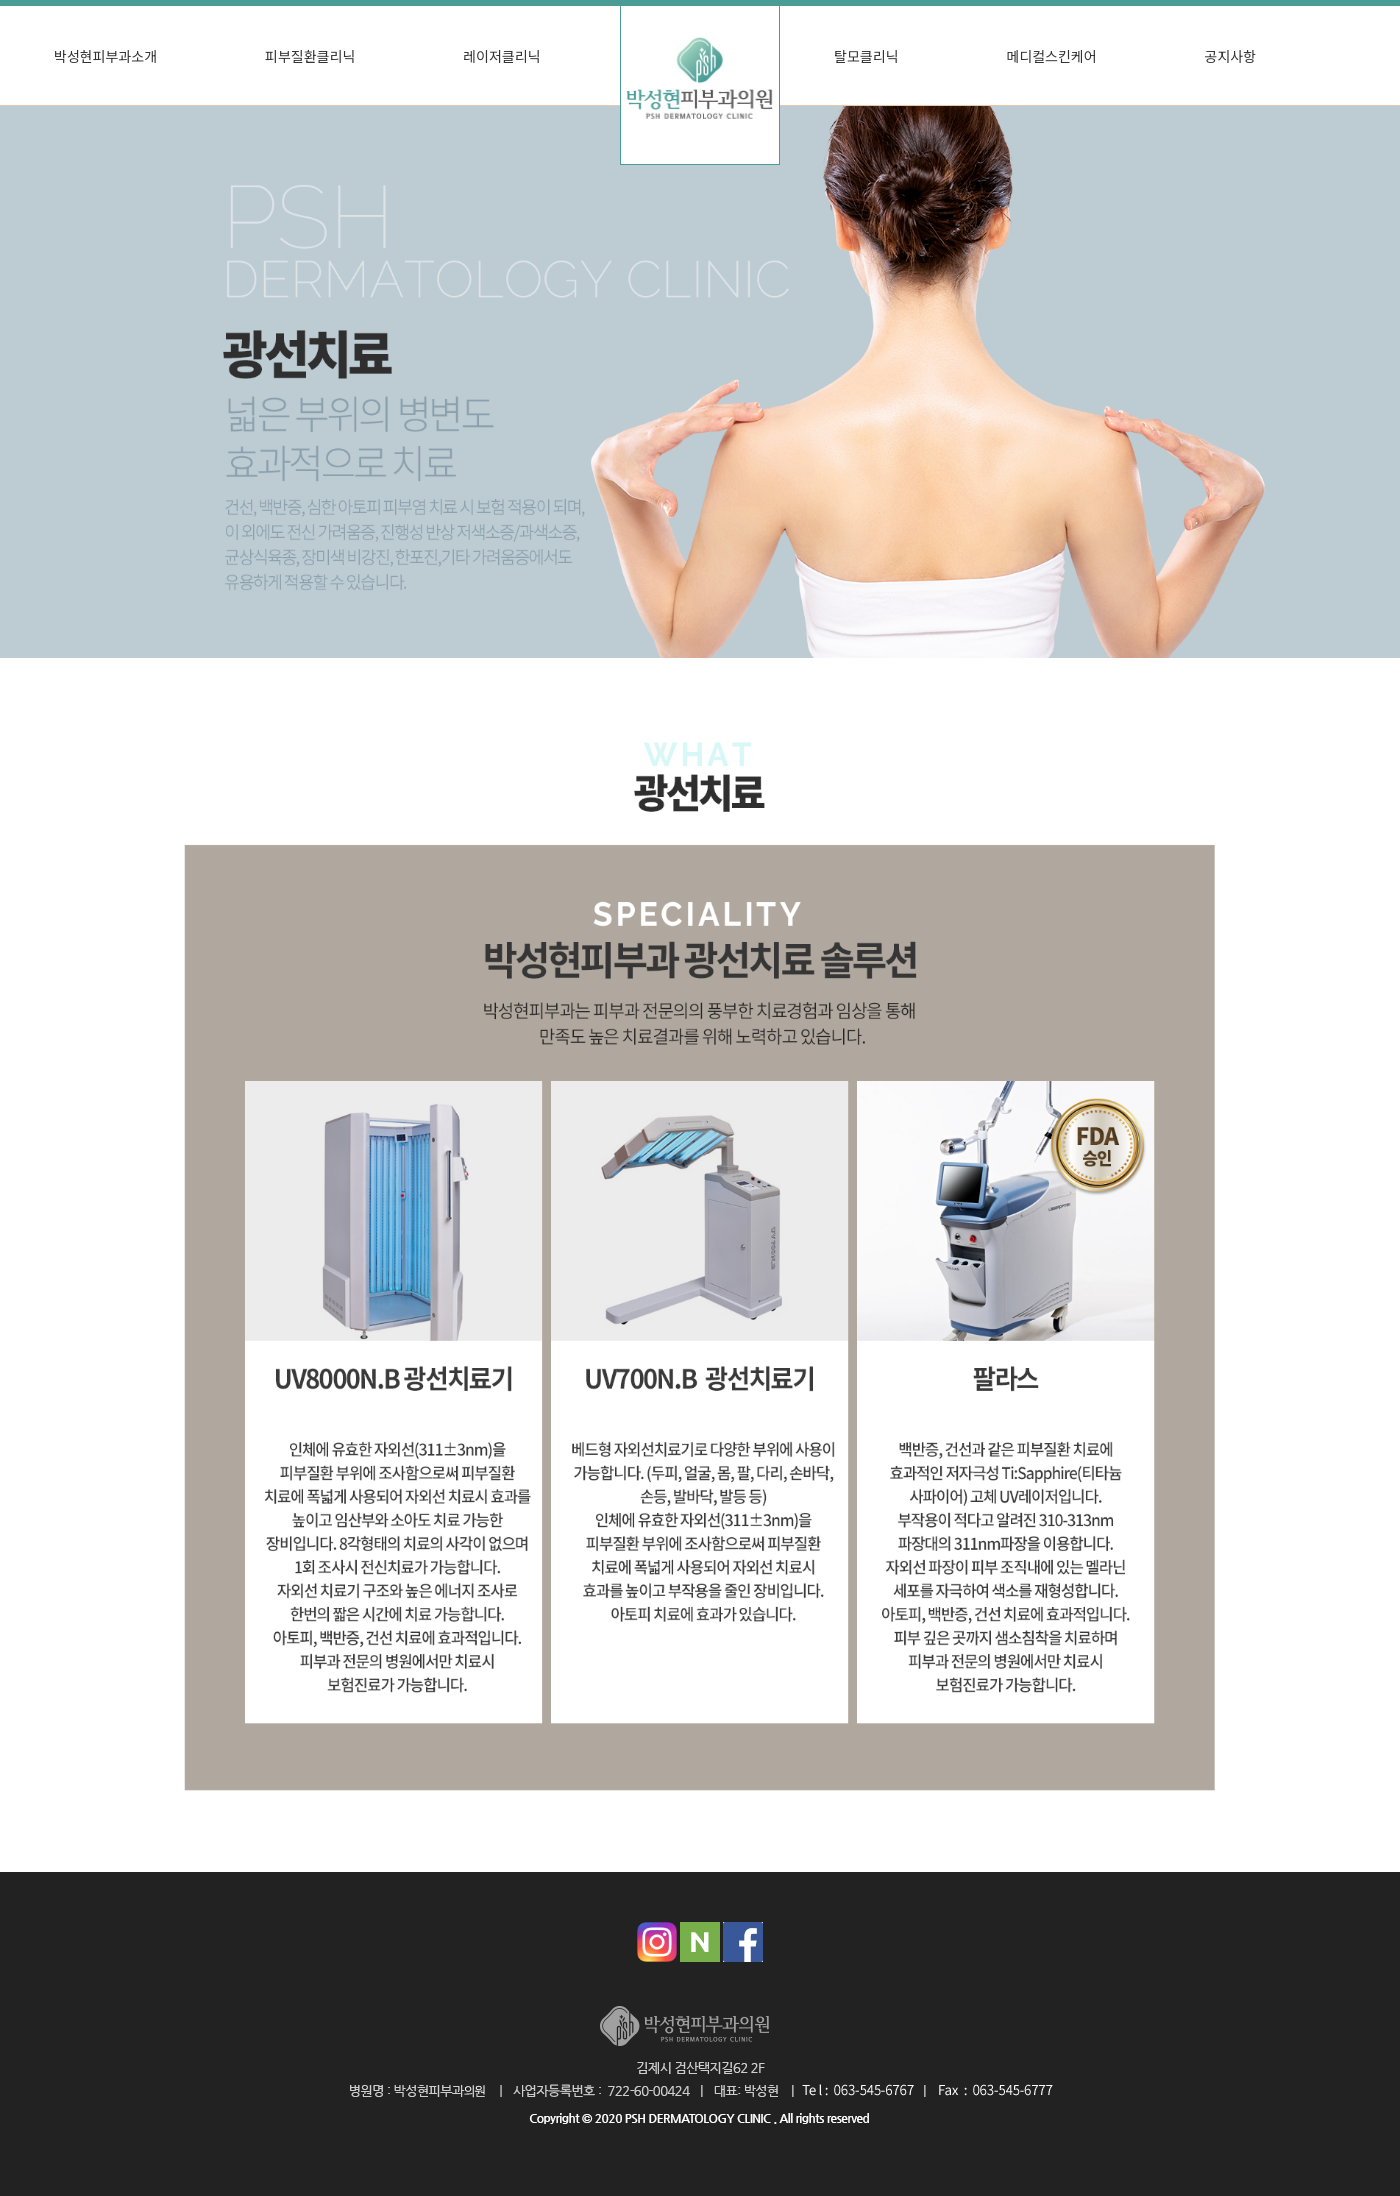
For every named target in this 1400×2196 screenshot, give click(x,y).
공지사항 (1231, 56)
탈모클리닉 (866, 56)
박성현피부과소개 (105, 56)
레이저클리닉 (501, 56)
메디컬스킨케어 (1051, 56)
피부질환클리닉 (310, 56)
